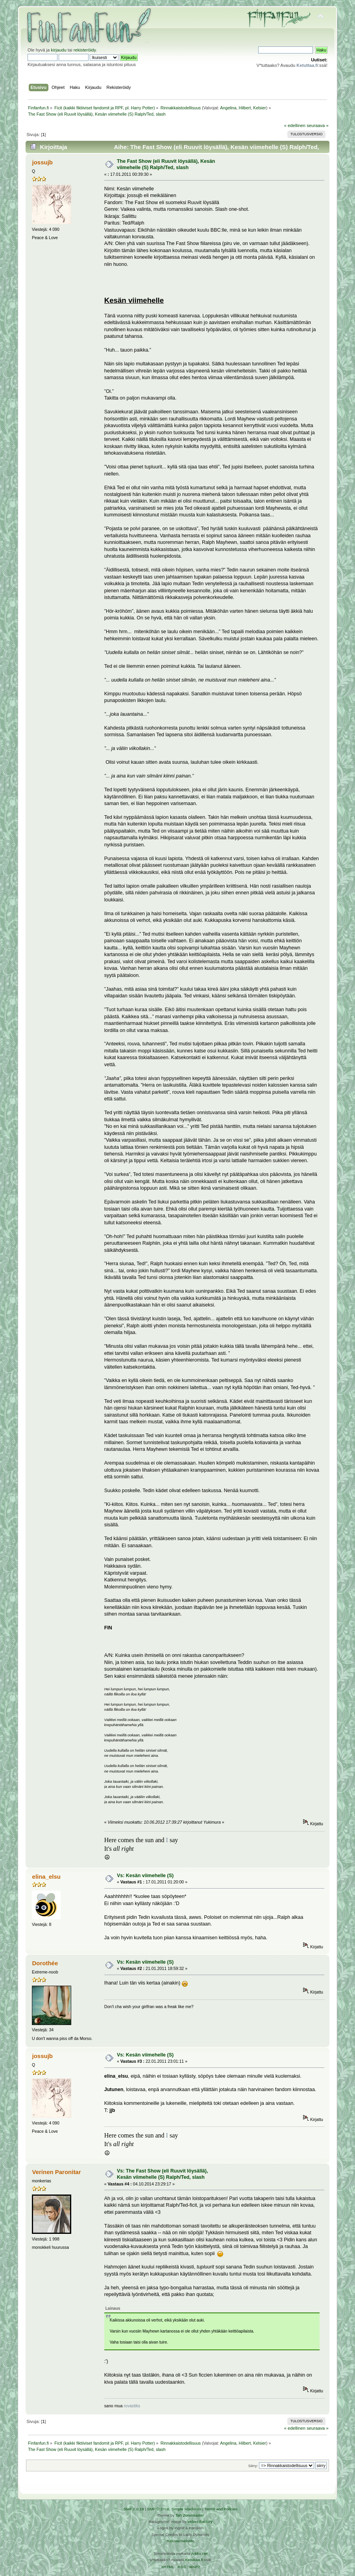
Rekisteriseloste (180, 2541)
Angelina (228, 107)
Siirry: (253, 2466)
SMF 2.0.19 (134, 2509)
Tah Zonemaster (190, 2515)
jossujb (42, 162)
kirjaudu (58, 50)
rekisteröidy (85, 50)
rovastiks (132, 2405)
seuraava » (318, 125)
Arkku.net (199, 2553)
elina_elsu (46, 1876)
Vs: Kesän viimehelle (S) (145, 1875)
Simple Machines (186, 2509)
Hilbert (245, 107)
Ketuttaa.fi (194, 2560)
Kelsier (259, 107)
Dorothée (45, 1963)
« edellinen (294, 125)
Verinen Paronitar (56, 2172)
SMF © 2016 (158, 2509)
